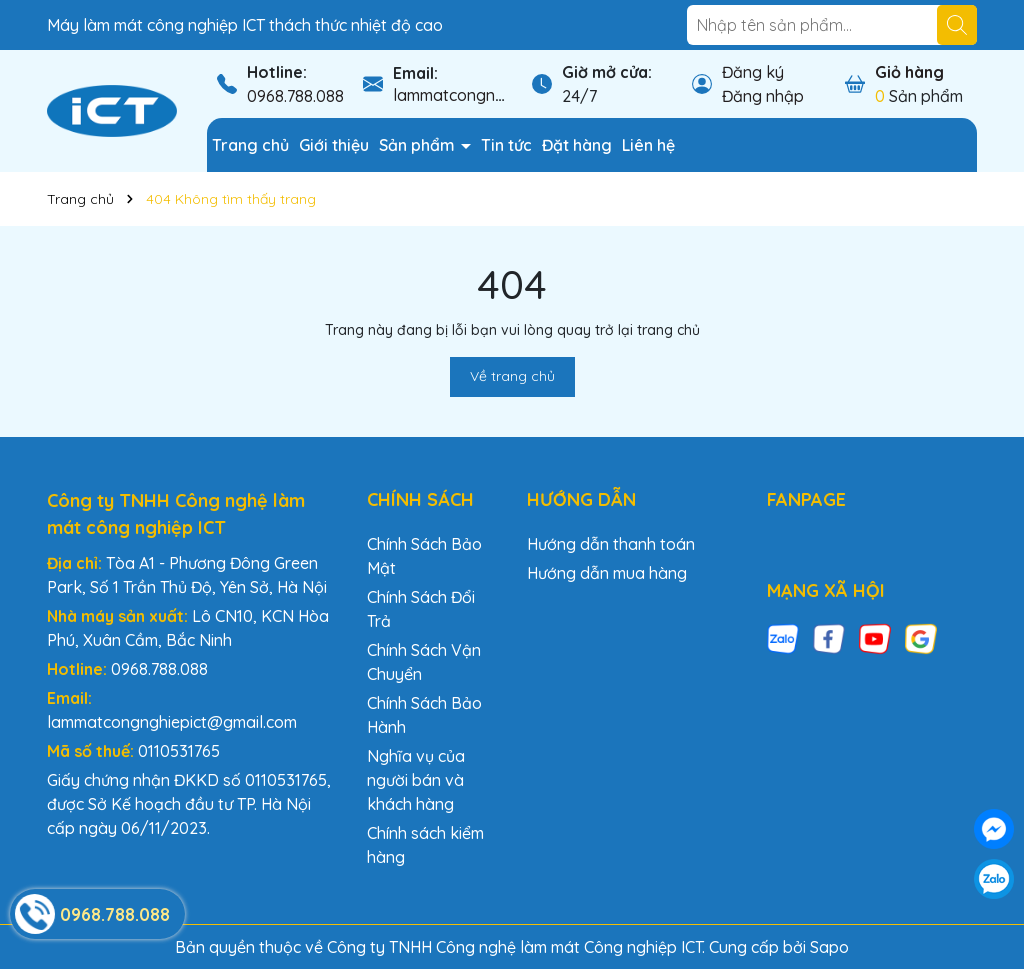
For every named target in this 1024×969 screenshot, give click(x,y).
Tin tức (506, 145)
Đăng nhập (763, 96)
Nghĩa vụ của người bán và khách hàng (416, 780)
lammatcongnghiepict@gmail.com (172, 722)
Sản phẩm (419, 145)
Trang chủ (250, 145)
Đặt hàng (577, 145)
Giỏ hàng (909, 72)
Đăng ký (753, 72)
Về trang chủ (512, 376)
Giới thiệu (334, 145)
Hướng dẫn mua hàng (607, 573)
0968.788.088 (295, 96)
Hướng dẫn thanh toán (611, 544)
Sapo (829, 947)
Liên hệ (648, 145)
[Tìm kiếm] (957, 25)
